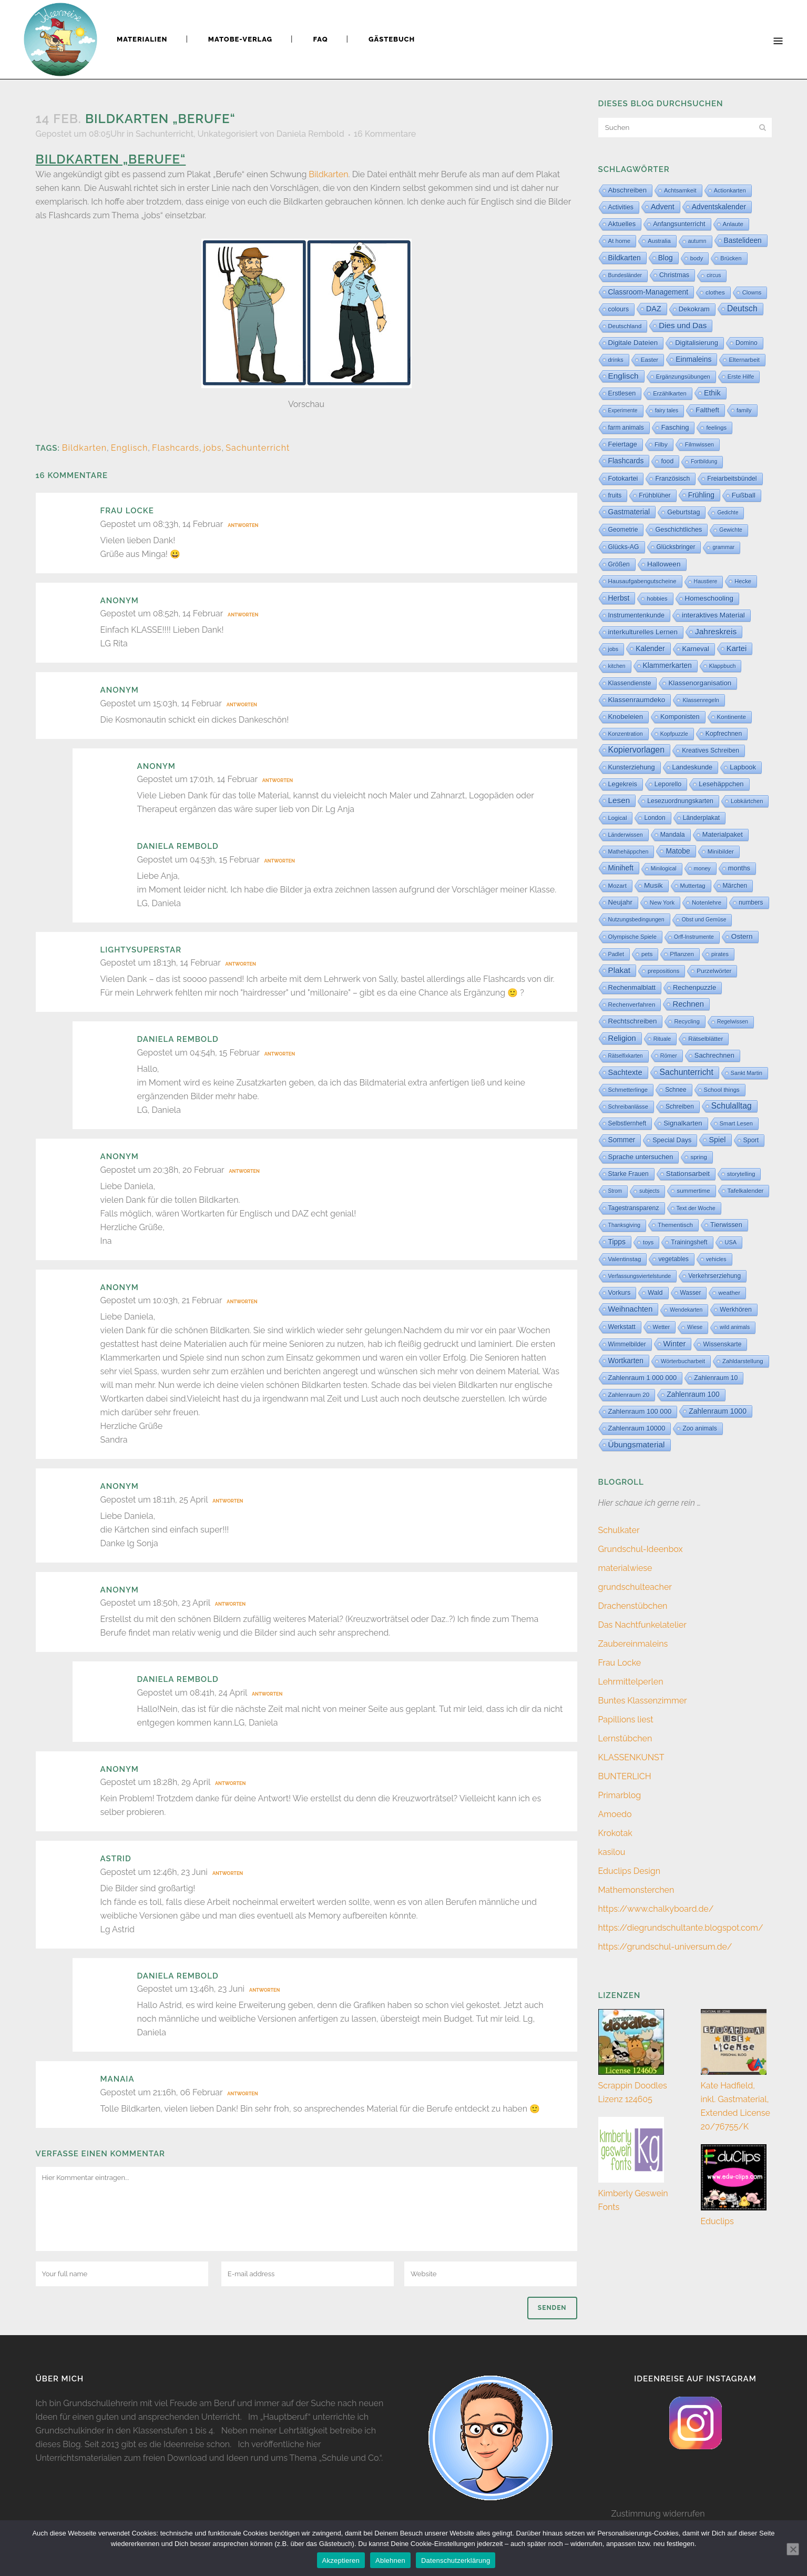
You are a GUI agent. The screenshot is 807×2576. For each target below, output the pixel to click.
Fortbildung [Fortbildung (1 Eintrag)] (704, 461)
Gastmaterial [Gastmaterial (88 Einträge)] (629, 512)
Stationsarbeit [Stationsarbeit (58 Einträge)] (688, 1174)
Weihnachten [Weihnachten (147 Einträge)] (630, 1309)
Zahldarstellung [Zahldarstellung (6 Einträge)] (742, 1361)
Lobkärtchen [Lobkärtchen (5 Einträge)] (747, 801)
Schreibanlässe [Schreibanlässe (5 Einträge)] (628, 1106)
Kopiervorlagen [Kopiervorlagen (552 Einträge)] (636, 749)
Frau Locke (127, 510)
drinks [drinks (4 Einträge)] (616, 360)
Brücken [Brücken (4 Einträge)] (730, 258)
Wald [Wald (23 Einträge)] (655, 1292)
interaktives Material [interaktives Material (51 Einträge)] (713, 615)
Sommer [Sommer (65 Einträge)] (622, 1140)
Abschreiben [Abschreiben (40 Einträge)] (627, 190)
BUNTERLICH (624, 1776)
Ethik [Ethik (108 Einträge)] (712, 393)
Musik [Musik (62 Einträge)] (653, 885)
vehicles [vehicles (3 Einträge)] (716, 1259)
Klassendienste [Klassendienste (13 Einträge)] (629, 683)
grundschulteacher (635, 1587)
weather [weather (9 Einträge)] (729, 1292)
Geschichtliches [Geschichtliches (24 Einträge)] (678, 529)
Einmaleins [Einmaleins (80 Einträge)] (693, 359)
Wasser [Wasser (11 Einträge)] (690, 1292)
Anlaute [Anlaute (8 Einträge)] (733, 224)
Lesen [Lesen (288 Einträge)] (619, 800)
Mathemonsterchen (636, 1890)
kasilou (612, 1852)
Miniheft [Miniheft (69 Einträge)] (621, 868)
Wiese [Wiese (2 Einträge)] (694, 1327)
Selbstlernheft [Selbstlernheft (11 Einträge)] (627, 1123)
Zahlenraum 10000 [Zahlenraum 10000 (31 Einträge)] (637, 1428)
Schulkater (619, 1530)
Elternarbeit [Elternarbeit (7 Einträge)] (744, 360)
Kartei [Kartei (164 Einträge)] (737, 648)
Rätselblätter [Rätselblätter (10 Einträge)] (705, 1038)
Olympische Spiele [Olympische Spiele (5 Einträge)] (632, 937)
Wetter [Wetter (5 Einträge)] (661, 1327)
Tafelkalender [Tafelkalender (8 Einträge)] (746, 1191)
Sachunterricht (164, 134)
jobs (212, 448)
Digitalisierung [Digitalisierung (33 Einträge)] (696, 343)
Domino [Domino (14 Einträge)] (747, 343)
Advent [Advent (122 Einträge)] (663, 206)
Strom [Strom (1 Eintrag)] (615, 1191)
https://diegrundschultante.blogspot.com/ (680, 1928)
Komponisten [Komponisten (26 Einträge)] (680, 717)
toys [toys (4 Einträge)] (648, 1242)
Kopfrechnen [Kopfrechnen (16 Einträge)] (724, 733)
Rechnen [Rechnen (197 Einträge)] (688, 1004)
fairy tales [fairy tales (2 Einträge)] (667, 410)
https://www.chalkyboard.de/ (656, 1909)
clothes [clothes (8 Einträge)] (715, 292)
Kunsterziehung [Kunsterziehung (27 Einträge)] (631, 767)
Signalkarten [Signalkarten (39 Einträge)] (682, 1123)
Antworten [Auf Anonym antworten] (243, 614)
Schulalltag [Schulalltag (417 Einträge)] (731, 1105)
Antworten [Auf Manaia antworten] (242, 2093)
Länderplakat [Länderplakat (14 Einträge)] (701, 818)
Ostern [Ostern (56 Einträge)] (742, 936)
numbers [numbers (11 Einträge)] (751, 902)
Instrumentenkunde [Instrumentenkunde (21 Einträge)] (636, 615)
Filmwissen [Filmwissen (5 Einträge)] (699, 444)
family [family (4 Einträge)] (744, 410)
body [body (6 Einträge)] (696, 258)
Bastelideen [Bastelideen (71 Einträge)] (743, 240)
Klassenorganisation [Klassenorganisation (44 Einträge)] (699, 683)
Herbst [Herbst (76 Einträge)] (619, 598)
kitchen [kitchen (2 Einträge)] (617, 666)
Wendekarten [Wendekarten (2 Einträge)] (686, 1310)
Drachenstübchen (633, 1606)
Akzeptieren (341, 2560)
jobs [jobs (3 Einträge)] (613, 649)
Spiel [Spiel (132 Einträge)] (717, 1139)
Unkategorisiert (228, 134)
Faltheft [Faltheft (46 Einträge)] (707, 410)
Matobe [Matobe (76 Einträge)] (678, 851)
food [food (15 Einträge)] (667, 461)
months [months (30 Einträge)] (739, 868)
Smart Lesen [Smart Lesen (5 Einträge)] (736, 1123)
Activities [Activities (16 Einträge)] (621, 207)
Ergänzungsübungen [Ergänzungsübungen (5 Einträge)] (683, 376)
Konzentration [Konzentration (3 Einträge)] (625, 734)
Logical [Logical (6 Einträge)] (617, 818)
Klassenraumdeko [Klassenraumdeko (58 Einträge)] (637, 700)
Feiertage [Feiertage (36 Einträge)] (622, 444)
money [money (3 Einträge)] (702, 868)
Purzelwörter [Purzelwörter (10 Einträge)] (714, 971)
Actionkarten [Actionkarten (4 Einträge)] (730, 190)
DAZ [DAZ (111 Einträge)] (653, 309)
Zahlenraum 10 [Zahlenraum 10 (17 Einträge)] (716, 1378)
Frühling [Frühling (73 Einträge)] (701, 495)
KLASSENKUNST (631, 1757)
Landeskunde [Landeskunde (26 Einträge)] (692, 767)
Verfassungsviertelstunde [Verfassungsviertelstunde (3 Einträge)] (639, 1276)
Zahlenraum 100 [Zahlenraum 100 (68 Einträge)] (693, 1394)
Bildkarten (328, 174)
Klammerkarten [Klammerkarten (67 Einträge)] (667, 666)
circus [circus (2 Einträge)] (714, 275)
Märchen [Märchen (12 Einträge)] (735, 885)
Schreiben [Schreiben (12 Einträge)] (680, 1106)
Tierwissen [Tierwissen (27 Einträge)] (726, 1225)
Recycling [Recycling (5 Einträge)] (686, 1021)
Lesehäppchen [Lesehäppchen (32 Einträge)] (721, 784)
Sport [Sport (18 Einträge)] (751, 1140)
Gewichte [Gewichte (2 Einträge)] (730, 530)
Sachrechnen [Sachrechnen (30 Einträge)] (714, 1055)
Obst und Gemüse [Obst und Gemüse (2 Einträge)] (704, 919)
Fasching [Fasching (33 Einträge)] (675, 427)
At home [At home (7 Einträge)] (619, 241)
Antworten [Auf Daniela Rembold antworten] (279, 861)
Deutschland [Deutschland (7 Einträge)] (625, 326)
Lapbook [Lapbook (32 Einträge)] (743, 767)
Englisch (129, 448)
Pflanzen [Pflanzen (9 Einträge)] (682, 953)
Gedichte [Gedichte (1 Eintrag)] (727, 512)
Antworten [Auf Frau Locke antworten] (243, 525)
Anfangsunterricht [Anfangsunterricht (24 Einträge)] (679, 224)
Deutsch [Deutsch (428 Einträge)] (742, 308)
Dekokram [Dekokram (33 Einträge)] (694, 309)
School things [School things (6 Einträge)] (722, 1090)
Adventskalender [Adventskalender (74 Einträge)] (719, 206)
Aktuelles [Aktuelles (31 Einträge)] (622, 224)
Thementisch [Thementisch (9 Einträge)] (675, 1224)
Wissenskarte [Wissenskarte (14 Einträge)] (722, 1344)
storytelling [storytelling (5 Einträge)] (741, 1174)
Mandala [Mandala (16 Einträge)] (672, 834)
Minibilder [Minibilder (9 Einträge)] (721, 851)
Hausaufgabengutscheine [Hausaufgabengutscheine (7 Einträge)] (642, 581)
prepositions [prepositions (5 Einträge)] (663, 971)
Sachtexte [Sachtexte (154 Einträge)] (625, 1072)
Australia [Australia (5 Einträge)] (659, 241)
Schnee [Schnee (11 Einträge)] (675, 1089)
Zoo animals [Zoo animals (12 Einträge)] (699, 1428)
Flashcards (175, 448)
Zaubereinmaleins (633, 1644)
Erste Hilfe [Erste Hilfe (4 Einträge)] (741, 376)
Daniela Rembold (310, 134)
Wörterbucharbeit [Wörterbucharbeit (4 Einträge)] (683, 1361)
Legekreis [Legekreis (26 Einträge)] (622, 784)
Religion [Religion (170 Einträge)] (622, 1038)
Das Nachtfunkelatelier (642, 1625)
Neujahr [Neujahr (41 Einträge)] (620, 902)
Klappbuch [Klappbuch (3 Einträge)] (722, 666)
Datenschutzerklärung (455, 2560)
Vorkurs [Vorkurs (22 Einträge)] (619, 1292)
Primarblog (619, 1795)
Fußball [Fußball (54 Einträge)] (743, 495)
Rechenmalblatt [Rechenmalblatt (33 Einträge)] (632, 987)
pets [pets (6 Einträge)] (646, 954)
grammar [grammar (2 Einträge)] (723, 547)
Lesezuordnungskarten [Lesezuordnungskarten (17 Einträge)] (680, 801)
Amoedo (615, 1814)
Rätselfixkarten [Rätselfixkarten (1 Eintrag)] (625, 1056)
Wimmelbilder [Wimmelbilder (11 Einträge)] (627, 1344)
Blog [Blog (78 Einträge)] (665, 257)
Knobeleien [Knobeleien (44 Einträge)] (625, 717)
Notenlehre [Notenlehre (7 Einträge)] (706, 902)
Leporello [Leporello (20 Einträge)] (668, 784)
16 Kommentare (385, 134)
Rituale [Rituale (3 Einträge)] (662, 1039)
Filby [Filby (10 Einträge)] (661, 444)
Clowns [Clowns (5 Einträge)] (752, 292)
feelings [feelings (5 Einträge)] (716, 427)
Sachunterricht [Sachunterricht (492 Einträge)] (686, 1072)
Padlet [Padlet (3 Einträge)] (616, 954)
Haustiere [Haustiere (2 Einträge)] (706, 581)
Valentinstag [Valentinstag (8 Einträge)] (624, 1259)
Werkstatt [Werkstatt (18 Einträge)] (622, 1327)
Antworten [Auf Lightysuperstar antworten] (241, 964)
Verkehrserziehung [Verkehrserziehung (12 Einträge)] (714, 1276)
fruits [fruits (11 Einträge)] (615, 495)
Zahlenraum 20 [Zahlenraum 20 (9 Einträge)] (629, 1394)
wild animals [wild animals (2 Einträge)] (735, 1327)
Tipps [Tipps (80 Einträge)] (617, 1242)
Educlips (717, 2221)
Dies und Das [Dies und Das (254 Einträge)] (683, 325)
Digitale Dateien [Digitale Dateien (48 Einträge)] (633, 343)
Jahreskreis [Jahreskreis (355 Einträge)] (716, 631)
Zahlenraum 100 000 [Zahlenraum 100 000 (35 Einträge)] (640, 1411)
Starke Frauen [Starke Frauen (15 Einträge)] (628, 1174)
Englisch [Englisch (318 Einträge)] (623, 375)
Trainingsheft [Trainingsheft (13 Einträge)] (689, 1242)
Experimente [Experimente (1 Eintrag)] (623, 410)
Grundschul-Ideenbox (640, 1549)
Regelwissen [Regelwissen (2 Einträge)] (732, 1022)
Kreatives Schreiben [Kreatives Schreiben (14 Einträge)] (710, 750)
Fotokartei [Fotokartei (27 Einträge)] (623, 478)
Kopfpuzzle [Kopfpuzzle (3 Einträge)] (674, 734)
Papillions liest (625, 1720)
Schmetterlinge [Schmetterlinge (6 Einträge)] (628, 1090)
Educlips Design (629, 1871)
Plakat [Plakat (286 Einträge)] (619, 970)
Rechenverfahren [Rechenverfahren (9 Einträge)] (632, 1004)
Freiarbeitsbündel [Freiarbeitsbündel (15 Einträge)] (732, 478)
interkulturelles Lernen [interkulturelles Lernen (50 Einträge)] (643, 632)
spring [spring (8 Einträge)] (698, 1157)
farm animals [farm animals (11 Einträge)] (626, 427)
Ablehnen (390, 2560)
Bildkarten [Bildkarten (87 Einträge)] (624, 257)
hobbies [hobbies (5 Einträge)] (657, 598)
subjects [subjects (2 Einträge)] (649, 1191)
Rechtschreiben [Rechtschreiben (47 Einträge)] (632, 1021)
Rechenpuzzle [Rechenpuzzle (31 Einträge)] (694, 987)
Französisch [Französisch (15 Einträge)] (672, 478)
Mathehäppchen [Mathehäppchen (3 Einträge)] (628, 851)
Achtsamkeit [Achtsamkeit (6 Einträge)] (680, 190)
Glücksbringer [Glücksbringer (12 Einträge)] (676, 547)
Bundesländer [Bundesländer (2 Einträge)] (625, 275)
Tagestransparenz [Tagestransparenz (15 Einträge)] (633, 1208)
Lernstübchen (625, 1738)
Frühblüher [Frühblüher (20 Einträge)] (654, 495)
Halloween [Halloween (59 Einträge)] (664, 564)
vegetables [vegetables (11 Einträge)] (673, 1259)
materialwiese (625, 1568)
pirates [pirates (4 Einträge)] (720, 954)
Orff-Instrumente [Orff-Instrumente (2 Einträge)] (694, 937)
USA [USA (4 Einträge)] (731, 1242)
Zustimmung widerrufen (658, 2514)
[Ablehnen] (792, 2549)
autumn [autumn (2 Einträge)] (697, 241)
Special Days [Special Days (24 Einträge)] (671, 1140)
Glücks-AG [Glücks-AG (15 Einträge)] (623, 547)
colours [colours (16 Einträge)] (618, 309)
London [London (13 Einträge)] (654, 818)
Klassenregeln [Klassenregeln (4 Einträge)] (700, 700)
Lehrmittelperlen (630, 1682)
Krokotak (615, 1833)
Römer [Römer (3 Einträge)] (668, 1055)
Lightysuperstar (141, 950)
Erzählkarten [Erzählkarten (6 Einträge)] (670, 393)
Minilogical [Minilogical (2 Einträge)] (664, 868)
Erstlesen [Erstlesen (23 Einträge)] (622, 393)
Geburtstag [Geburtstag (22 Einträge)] (683, 512)
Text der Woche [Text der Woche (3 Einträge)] (696, 1208)
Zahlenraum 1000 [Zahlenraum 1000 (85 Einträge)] (718, 1411)
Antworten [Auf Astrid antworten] (227, 1873)
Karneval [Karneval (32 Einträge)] (695, 649)
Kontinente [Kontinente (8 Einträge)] (731, 717)
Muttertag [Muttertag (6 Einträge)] (693, 886)
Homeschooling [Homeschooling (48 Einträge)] (709, 598)
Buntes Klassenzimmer (642, 1701)
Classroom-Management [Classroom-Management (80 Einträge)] (648, 292)
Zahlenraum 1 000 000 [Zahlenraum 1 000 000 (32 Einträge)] (642, 1378)
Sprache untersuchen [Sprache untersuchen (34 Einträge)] (640, 1157)
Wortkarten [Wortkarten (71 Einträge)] (625, 1360)
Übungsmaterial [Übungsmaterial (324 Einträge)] (636, 1444)
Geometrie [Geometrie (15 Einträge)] (623, 529)
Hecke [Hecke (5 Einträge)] (742, 581)
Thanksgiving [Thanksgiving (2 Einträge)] (624, 1225)
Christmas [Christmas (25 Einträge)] (674, 275)
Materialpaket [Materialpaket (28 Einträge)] (722, 834)
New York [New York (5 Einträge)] (662, 902)
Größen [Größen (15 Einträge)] (619, 564)
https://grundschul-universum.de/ (665, 1947)
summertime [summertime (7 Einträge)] (693, 1191)
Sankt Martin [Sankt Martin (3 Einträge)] (746, 1073)
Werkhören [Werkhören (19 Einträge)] (736, 1309)
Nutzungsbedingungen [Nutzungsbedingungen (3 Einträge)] (636, 919)
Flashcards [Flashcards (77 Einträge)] (626, 461)
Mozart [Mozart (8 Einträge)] (617, 886)
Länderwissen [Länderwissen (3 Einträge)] (625, 834)
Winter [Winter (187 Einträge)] (674, 1344)
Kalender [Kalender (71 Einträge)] (650, 648)
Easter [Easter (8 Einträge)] (649, 360)
